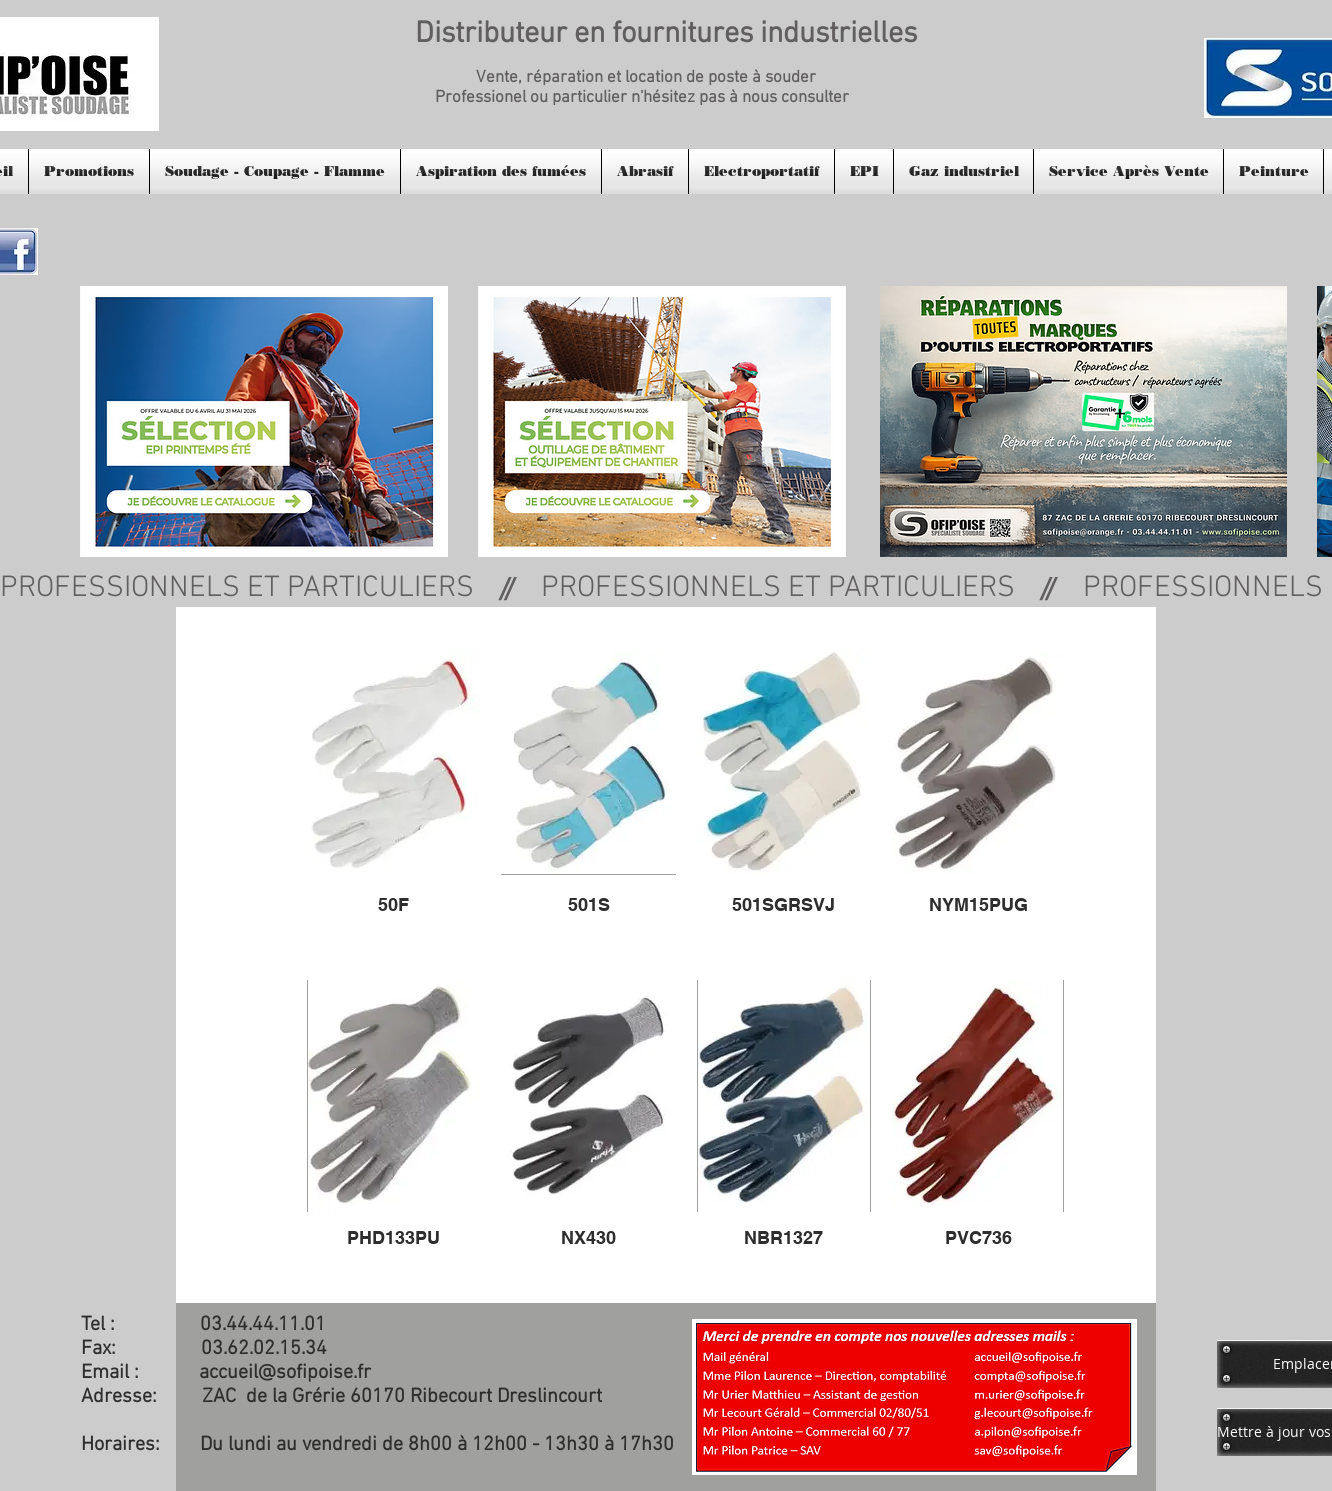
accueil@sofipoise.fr (285, 1373)
